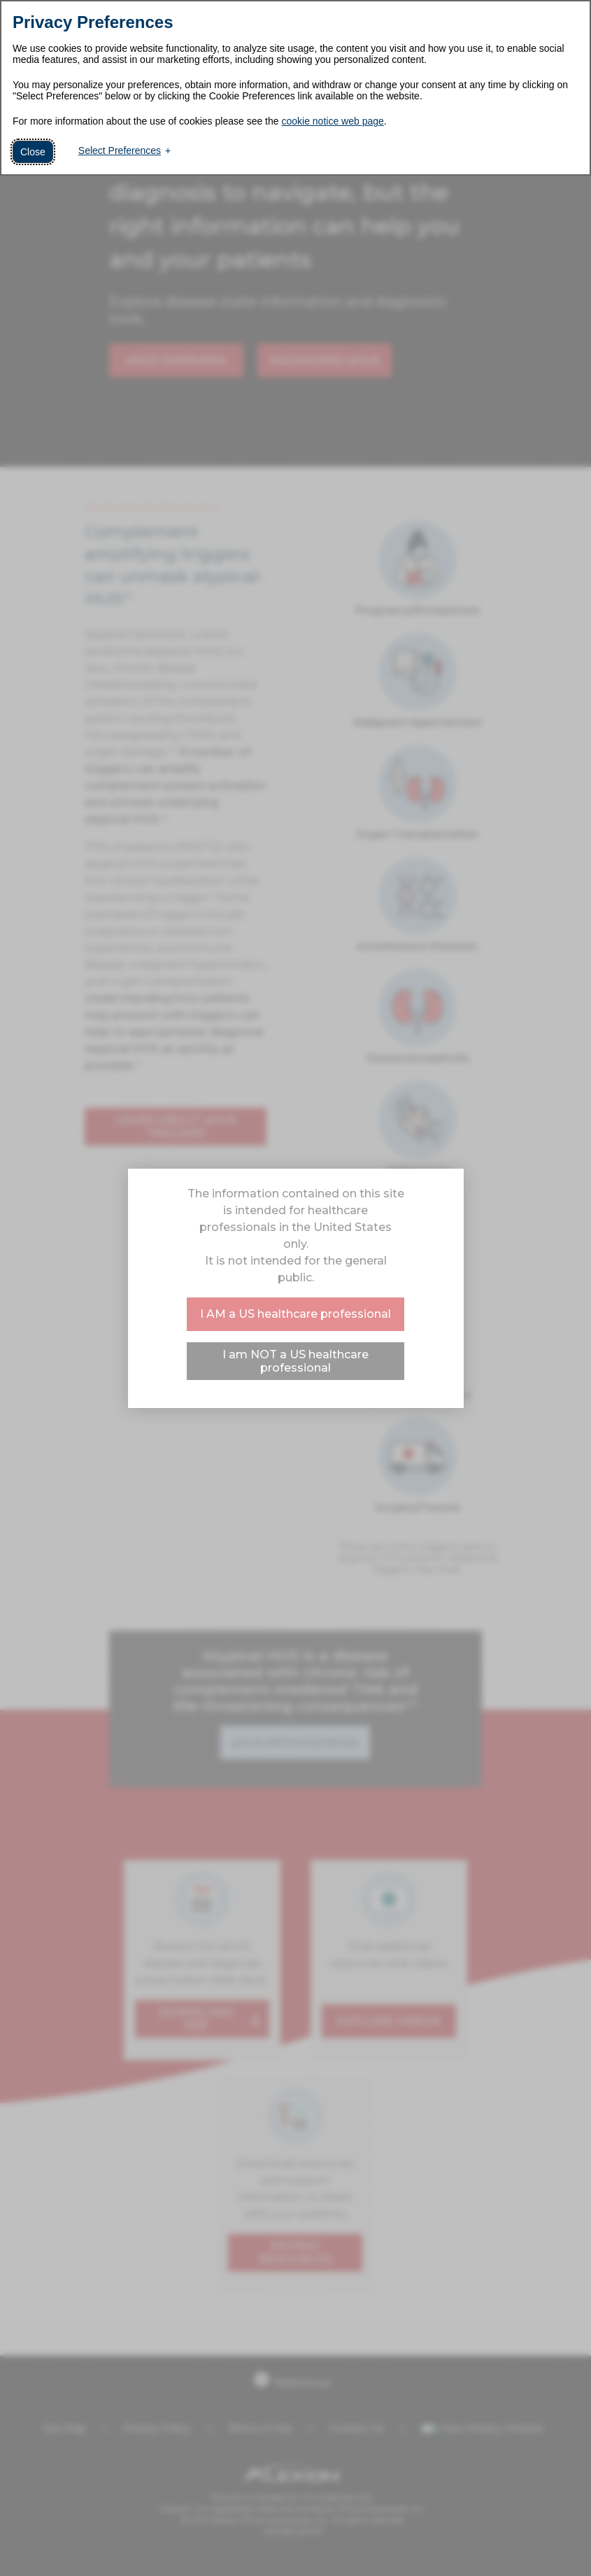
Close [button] (32, 151)
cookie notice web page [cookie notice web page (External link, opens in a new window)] (332, 121)
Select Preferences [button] (119, 150)
